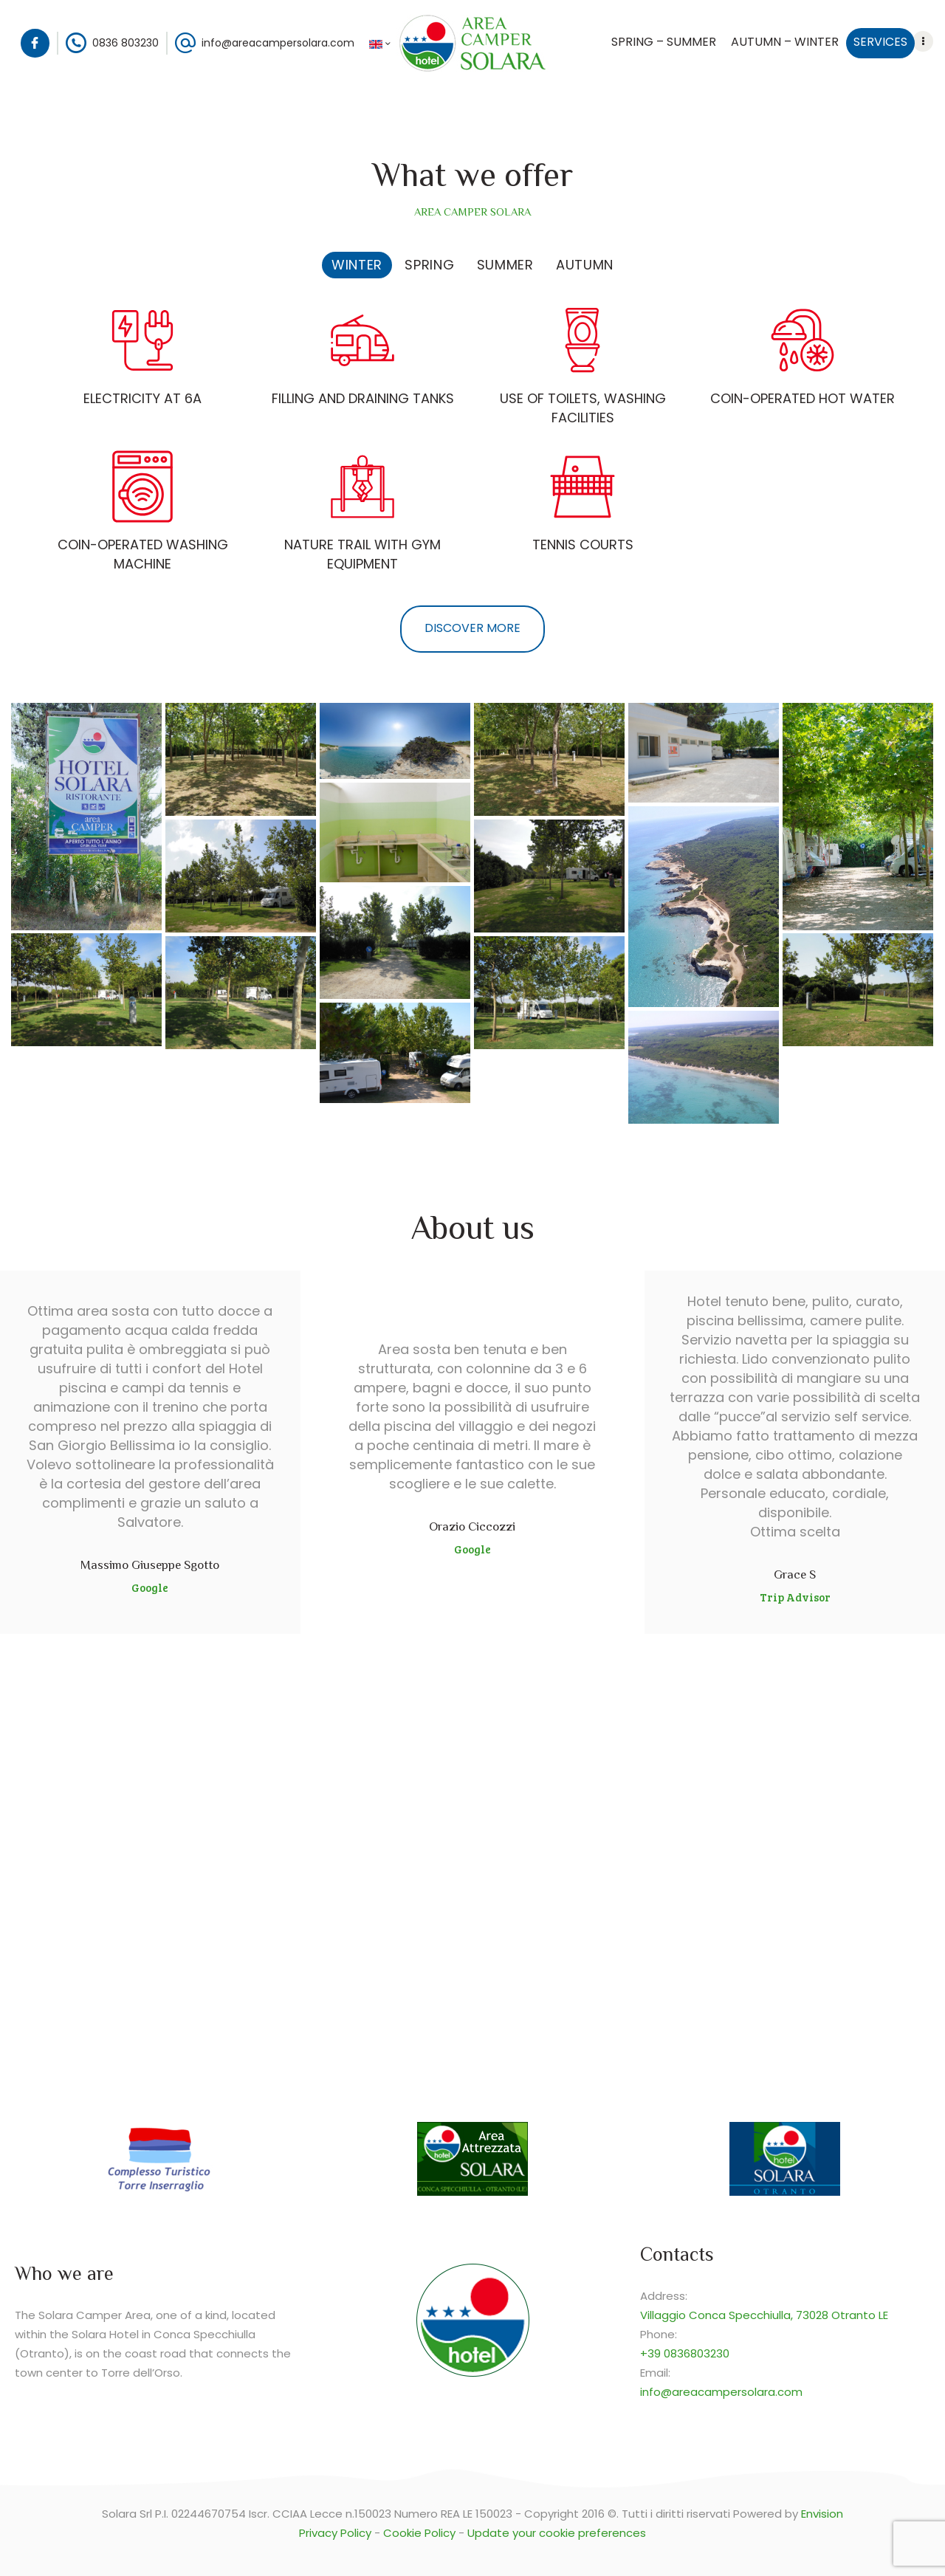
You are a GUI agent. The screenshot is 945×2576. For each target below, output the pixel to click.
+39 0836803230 (684, 2353)
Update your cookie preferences (556, 2533)
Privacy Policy (335, 2533)
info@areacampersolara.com (721, 2392)
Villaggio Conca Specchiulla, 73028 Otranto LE (764, 2315)
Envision (822, 2513)
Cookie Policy (419, 2533)
